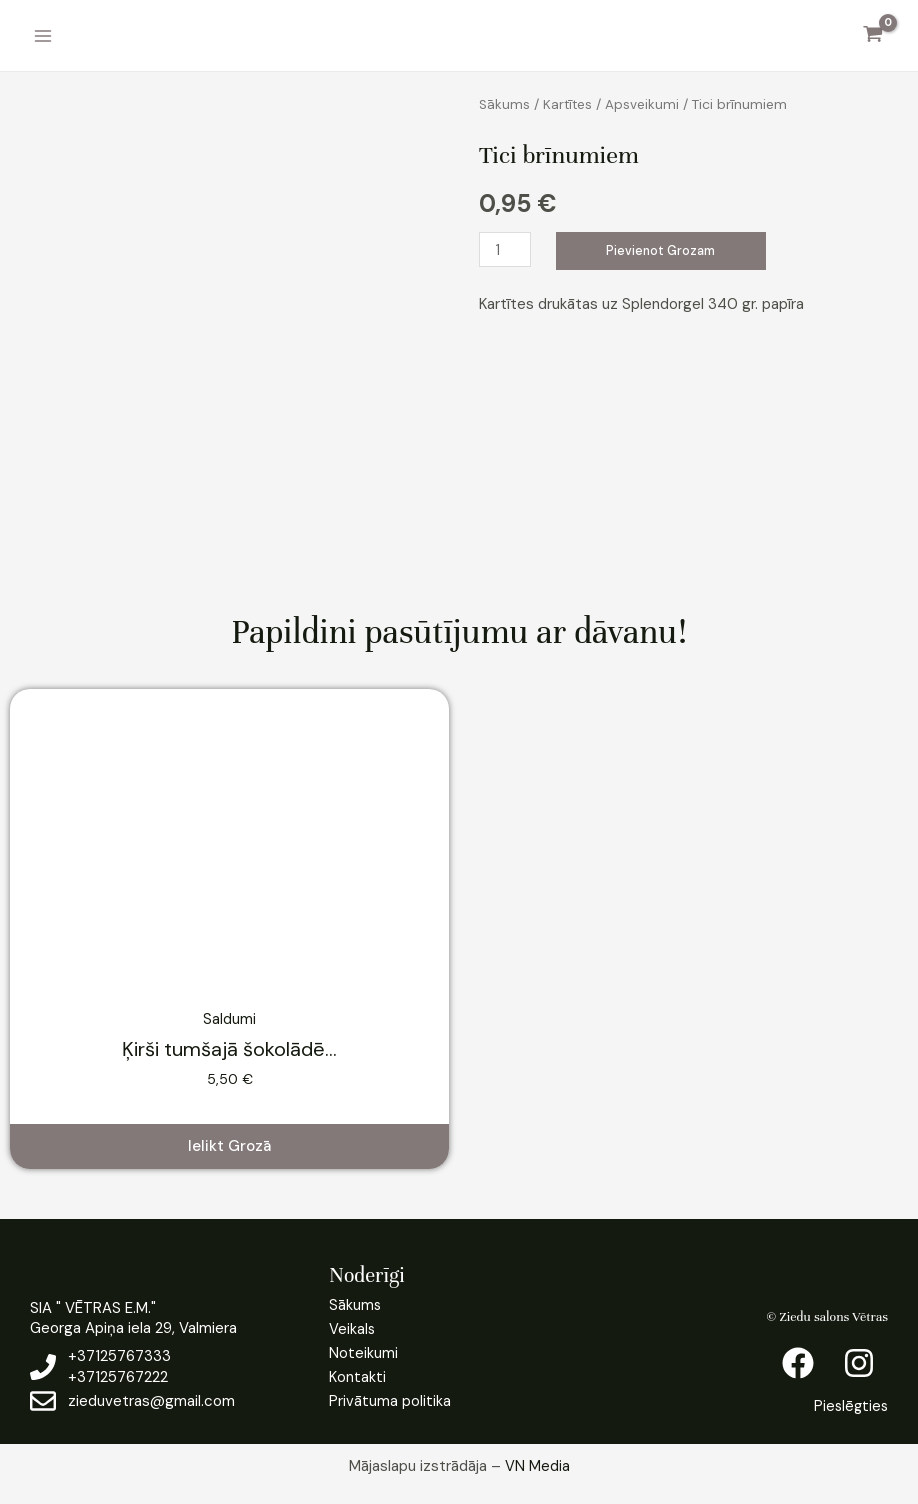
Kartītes (569, 104)
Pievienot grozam (663, 250)
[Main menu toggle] (42, 35)
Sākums (505, 104)
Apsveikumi (645, 104)
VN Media (537, 1466)
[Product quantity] (506, 249)
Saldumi (229, 1019)
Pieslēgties (849, 1406)
